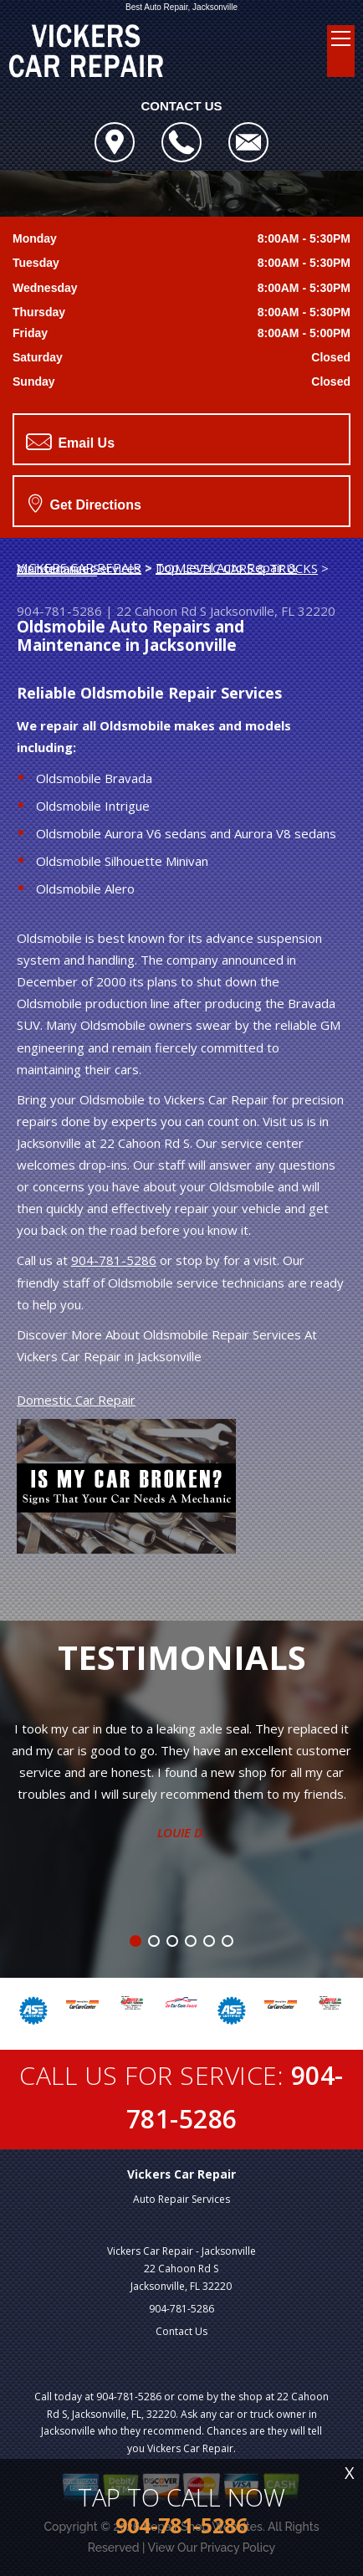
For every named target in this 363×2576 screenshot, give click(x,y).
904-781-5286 (59, 610)
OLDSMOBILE (57, 569)
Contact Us (181, 2331)
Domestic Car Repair (76, 1399)
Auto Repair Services (181, 2199)
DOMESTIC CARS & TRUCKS (237, 568)
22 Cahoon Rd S (161, 610)
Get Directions (84, 503)
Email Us (70, 441)
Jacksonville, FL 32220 (272, 610)
